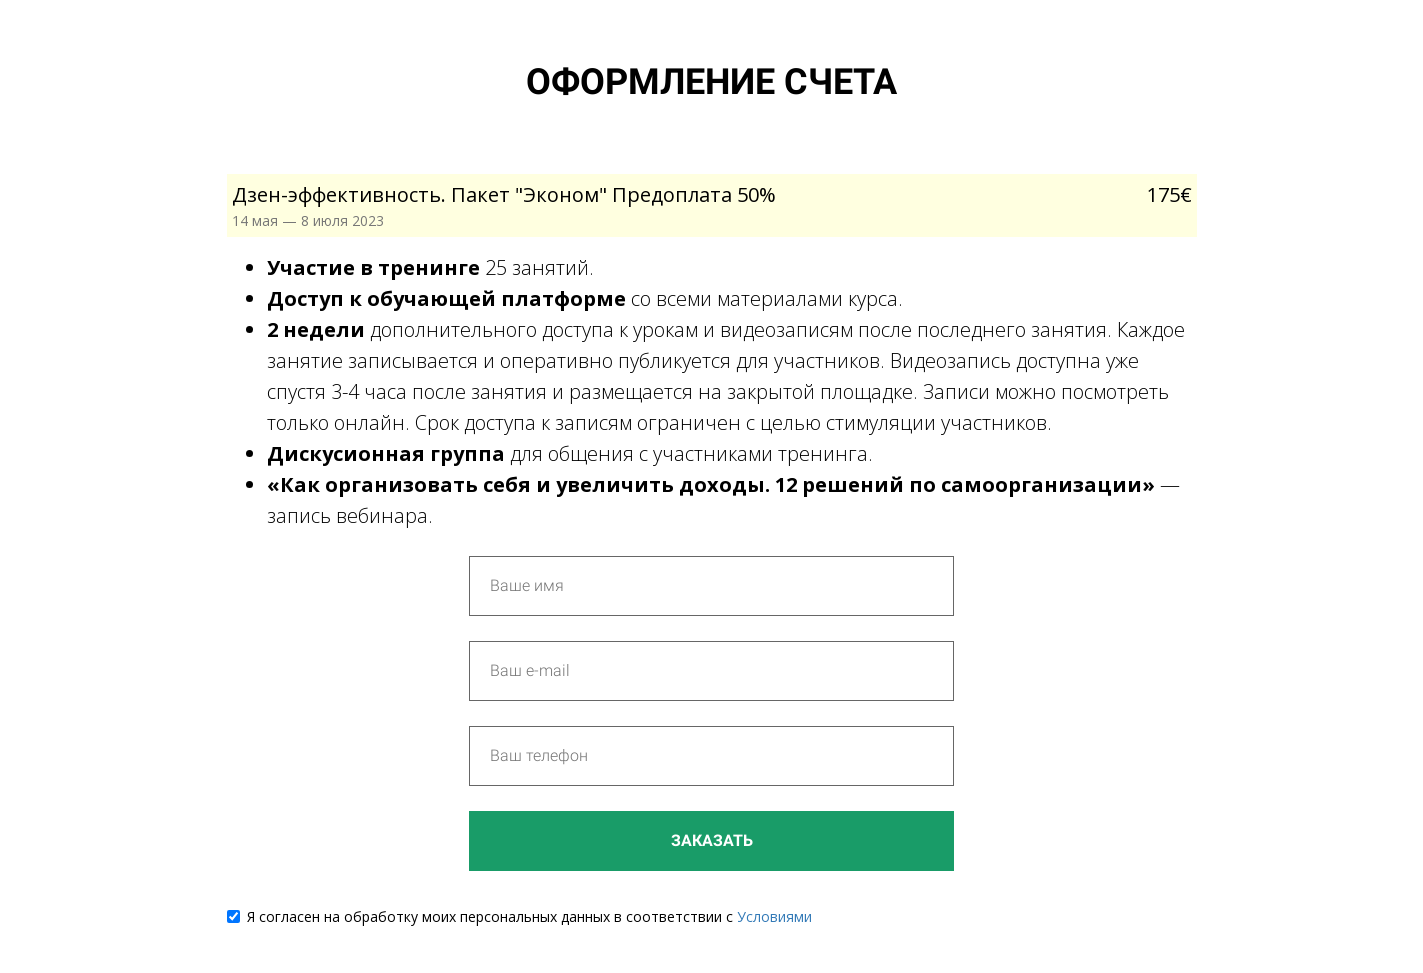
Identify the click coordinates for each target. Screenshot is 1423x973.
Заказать (712, 840)
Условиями (774, 916)
